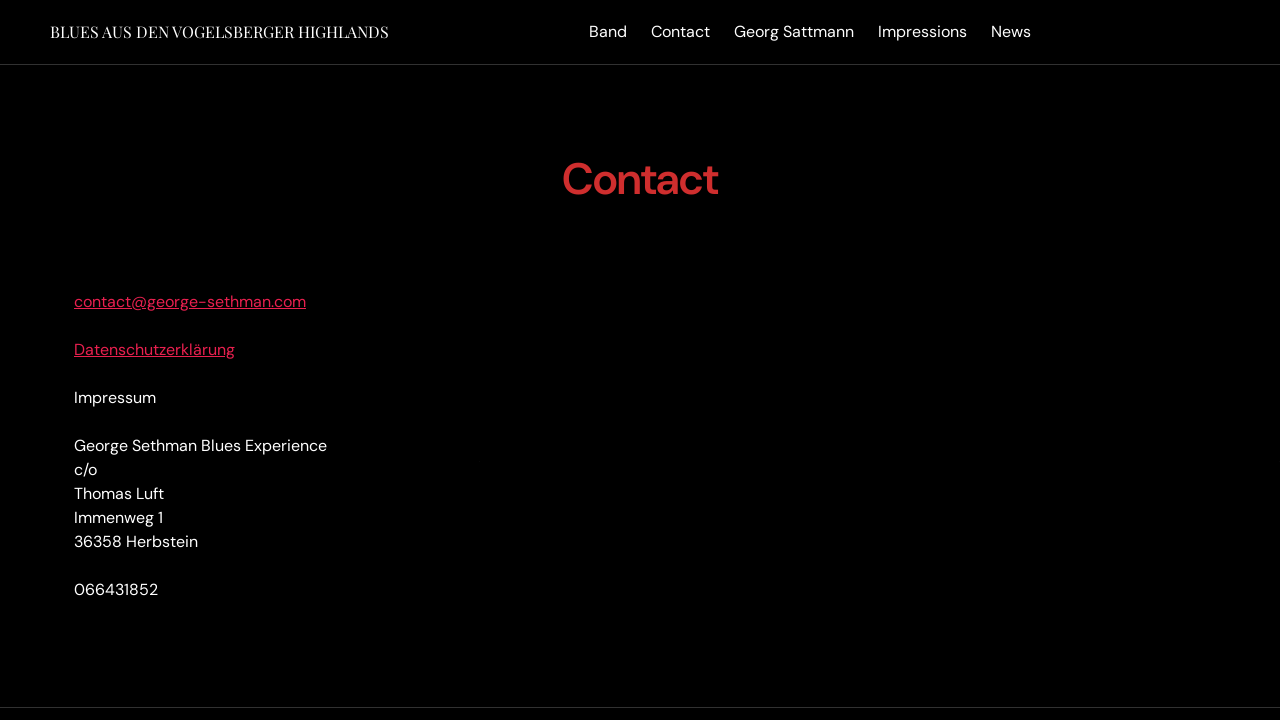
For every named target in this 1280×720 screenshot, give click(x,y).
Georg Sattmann (794, 31)
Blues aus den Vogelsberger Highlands (219, 31)
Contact (680, 31)
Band (608, 31)
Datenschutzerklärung (154, 349)
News (1011, 31)
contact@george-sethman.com (190, 301)
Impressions (922, 31)
